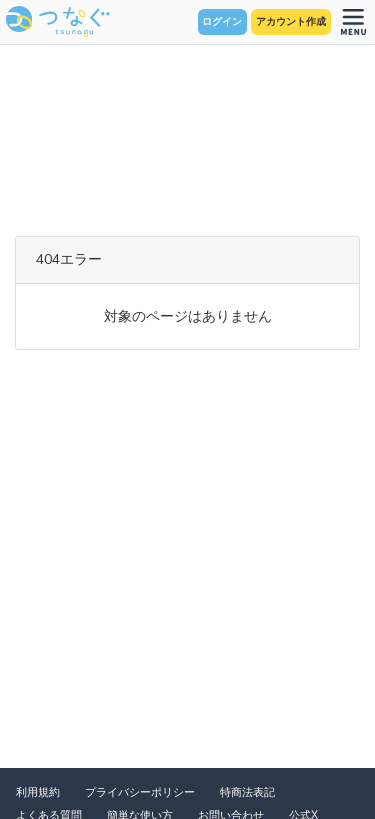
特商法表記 (247, 792)
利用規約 (38, 792)
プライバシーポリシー (140, 792)
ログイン (222, 22)
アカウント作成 (291, 22)
